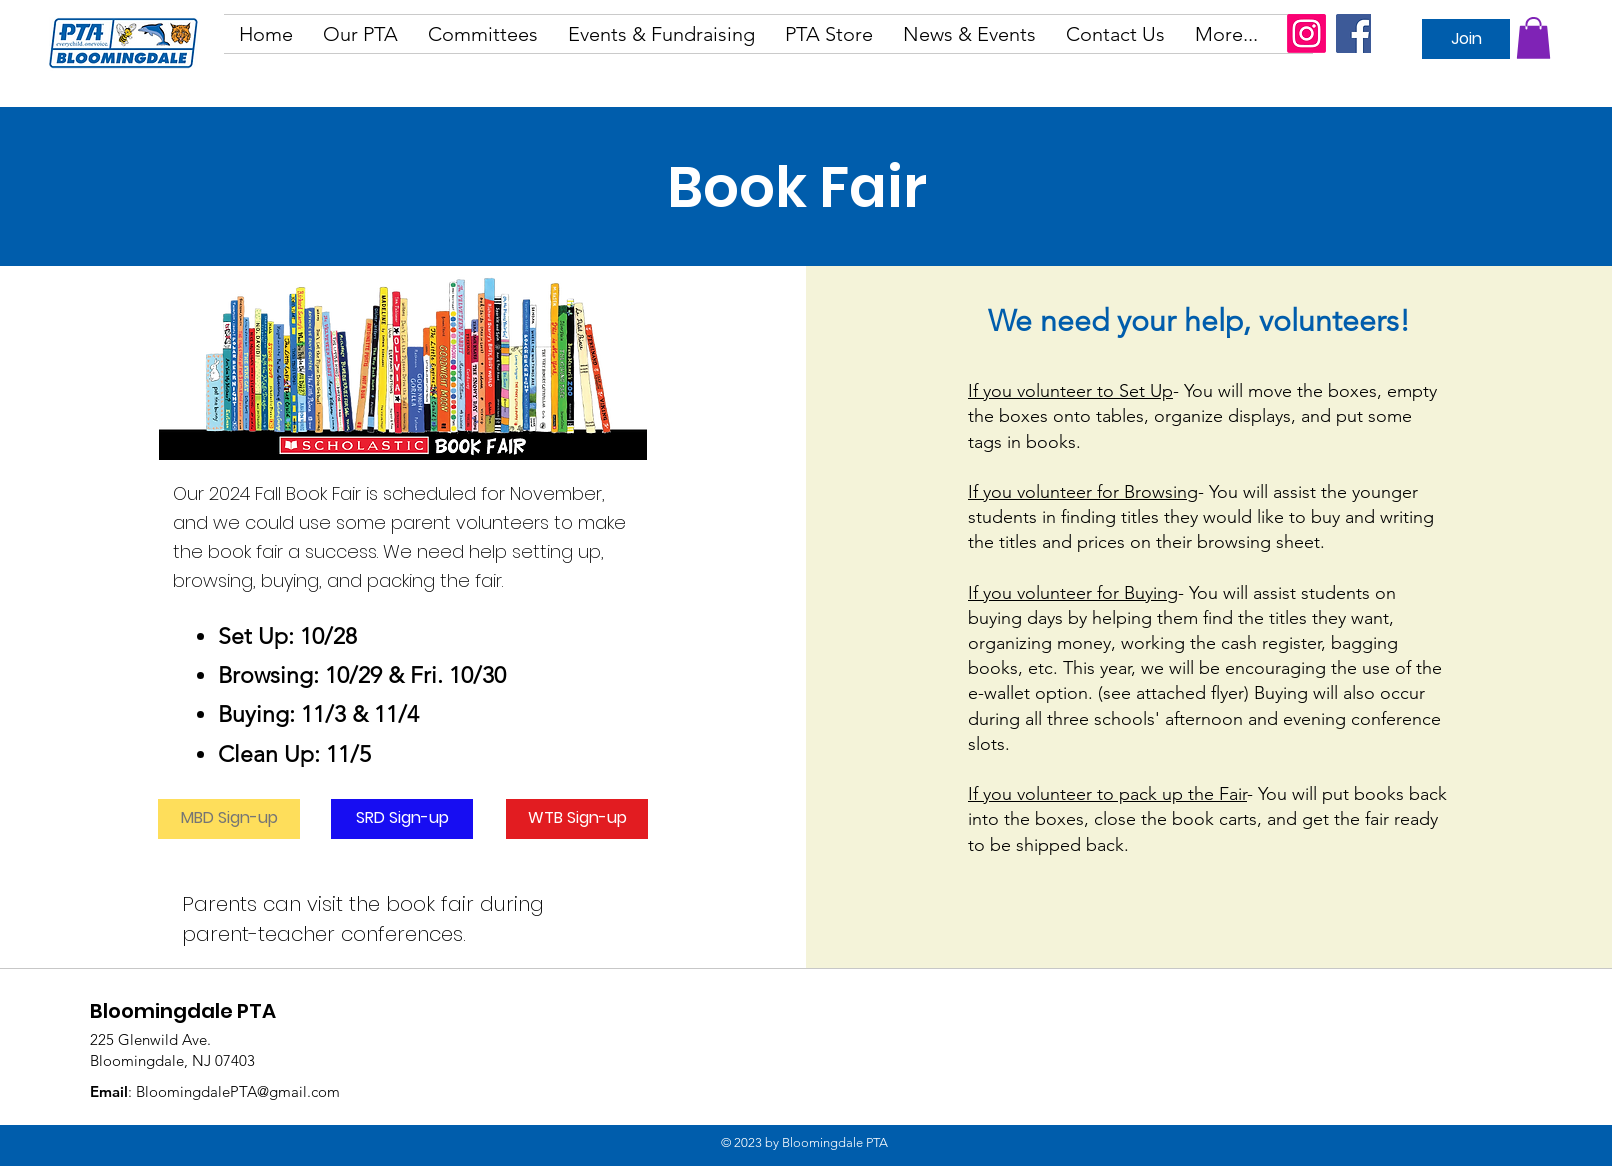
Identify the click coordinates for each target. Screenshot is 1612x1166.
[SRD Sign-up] (402, 819)
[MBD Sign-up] (229, 819)
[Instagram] (1306, 33)
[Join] (1466, 39)
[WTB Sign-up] (577, 819)
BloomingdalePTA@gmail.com (238, 1091)
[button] (360, 34)
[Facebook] (1355, 33)
